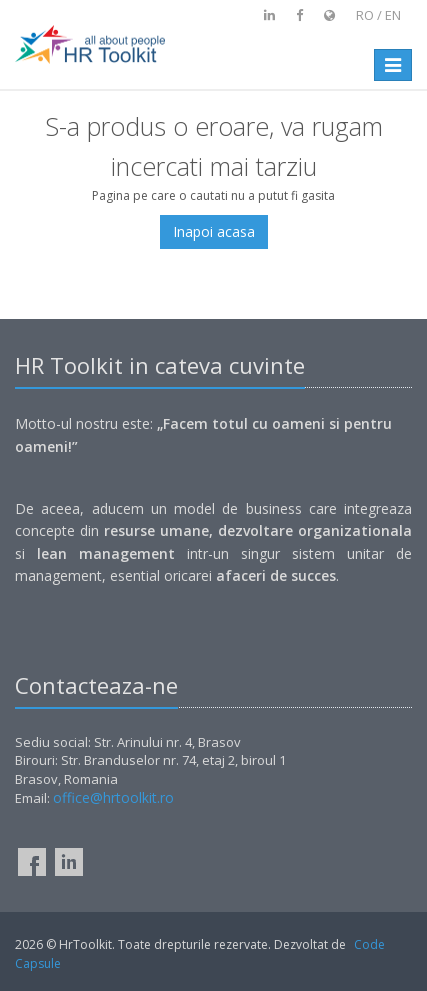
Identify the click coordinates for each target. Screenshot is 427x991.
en (393, 15)
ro (365, 15)
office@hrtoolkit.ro (113, 797)
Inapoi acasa (214, 231)
